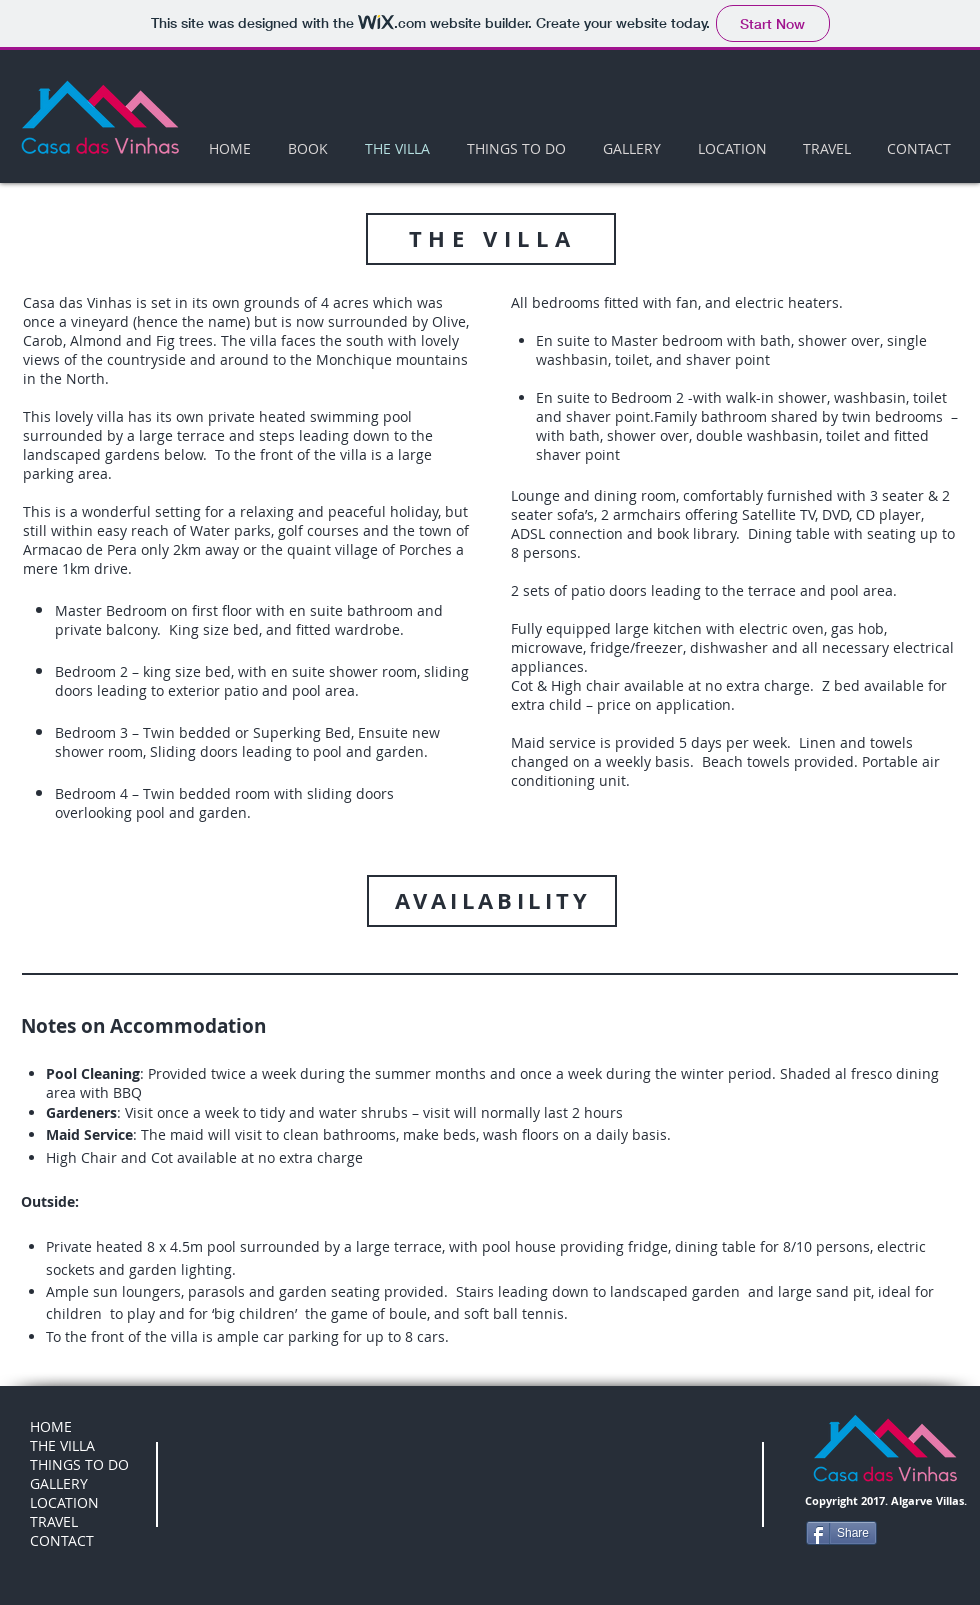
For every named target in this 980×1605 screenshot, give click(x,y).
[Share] (841, 1533)
